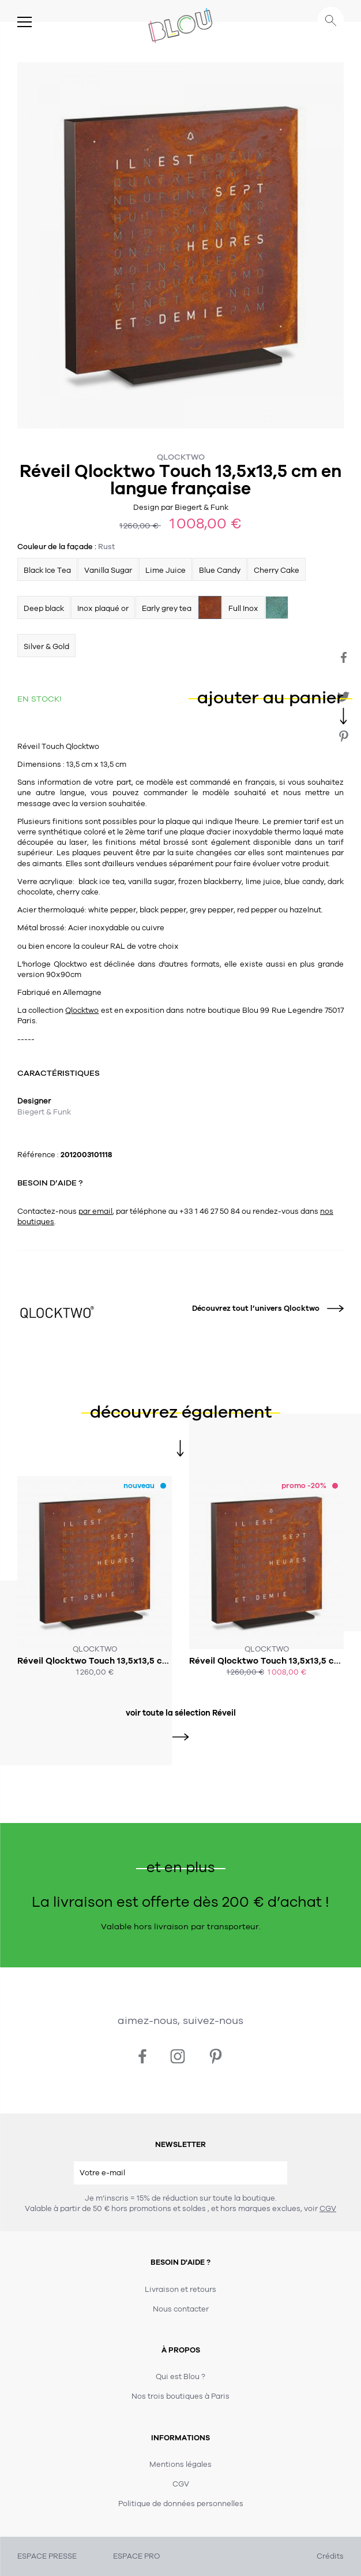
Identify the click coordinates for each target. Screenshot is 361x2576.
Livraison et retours (180, 2289)
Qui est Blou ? (180, 2377)
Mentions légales (180, 2464)
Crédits (330, 2556)
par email (95, 1211)
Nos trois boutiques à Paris (180, 2396)
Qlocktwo (181, 457)
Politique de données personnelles (180, 2504)
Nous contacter (181, 2309)
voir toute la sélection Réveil (181, 1713)
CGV (327, 2209)
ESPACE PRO (136, 2556)
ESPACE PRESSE (47, 2556)
